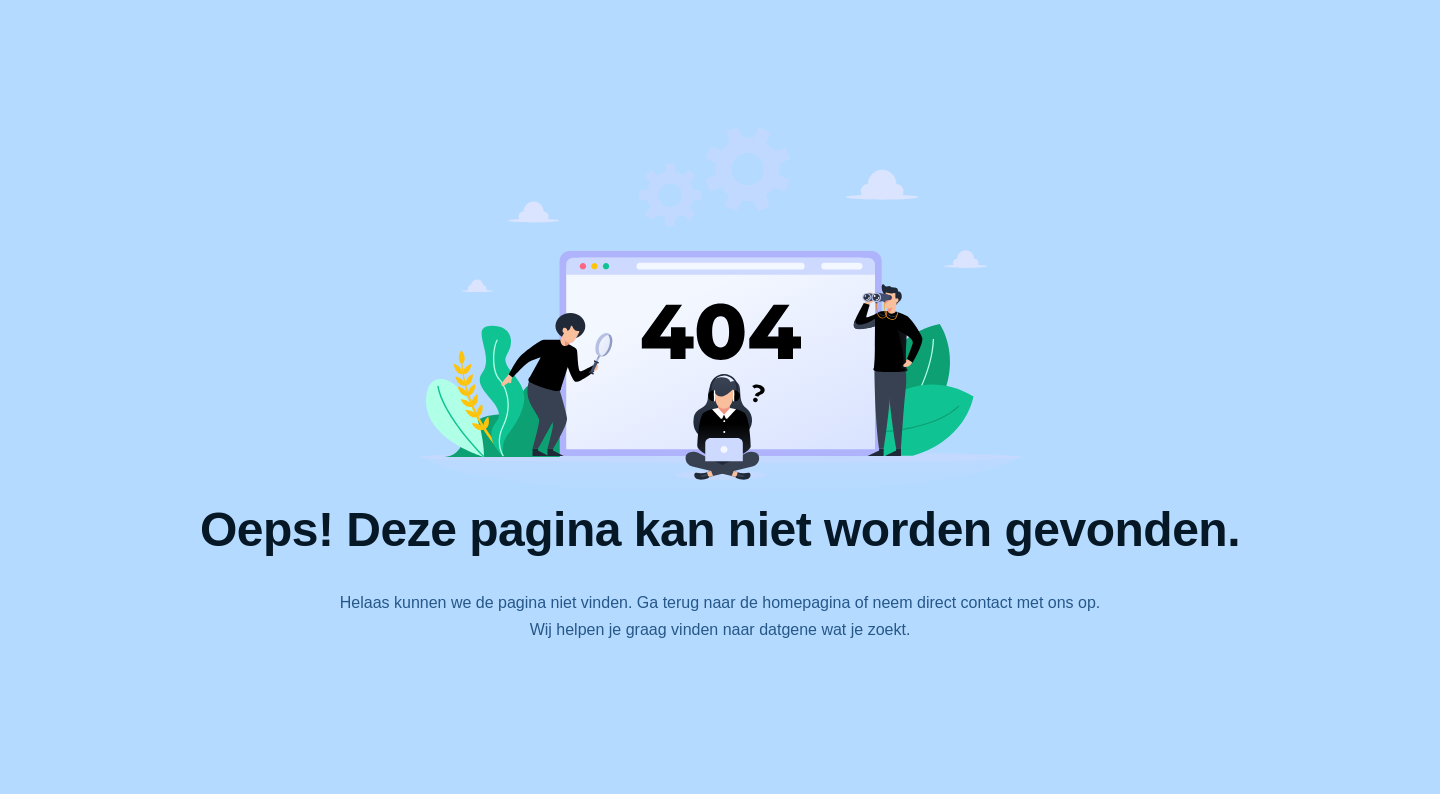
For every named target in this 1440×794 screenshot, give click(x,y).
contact (987, 602)
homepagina (806, 602)
